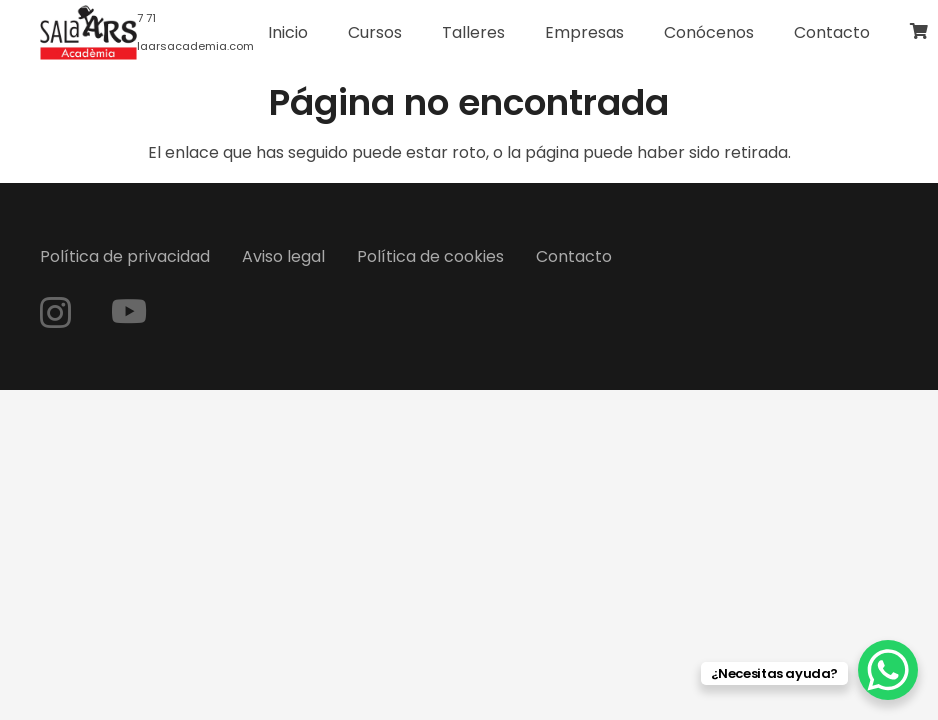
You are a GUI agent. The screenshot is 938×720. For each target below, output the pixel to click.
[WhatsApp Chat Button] (888, 670)
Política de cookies (430, 256)
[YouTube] (129, 311)
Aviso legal (283, 256)
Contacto (574, 256)
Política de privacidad (125, 256)
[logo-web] (88, 33)
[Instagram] (55, 312)
